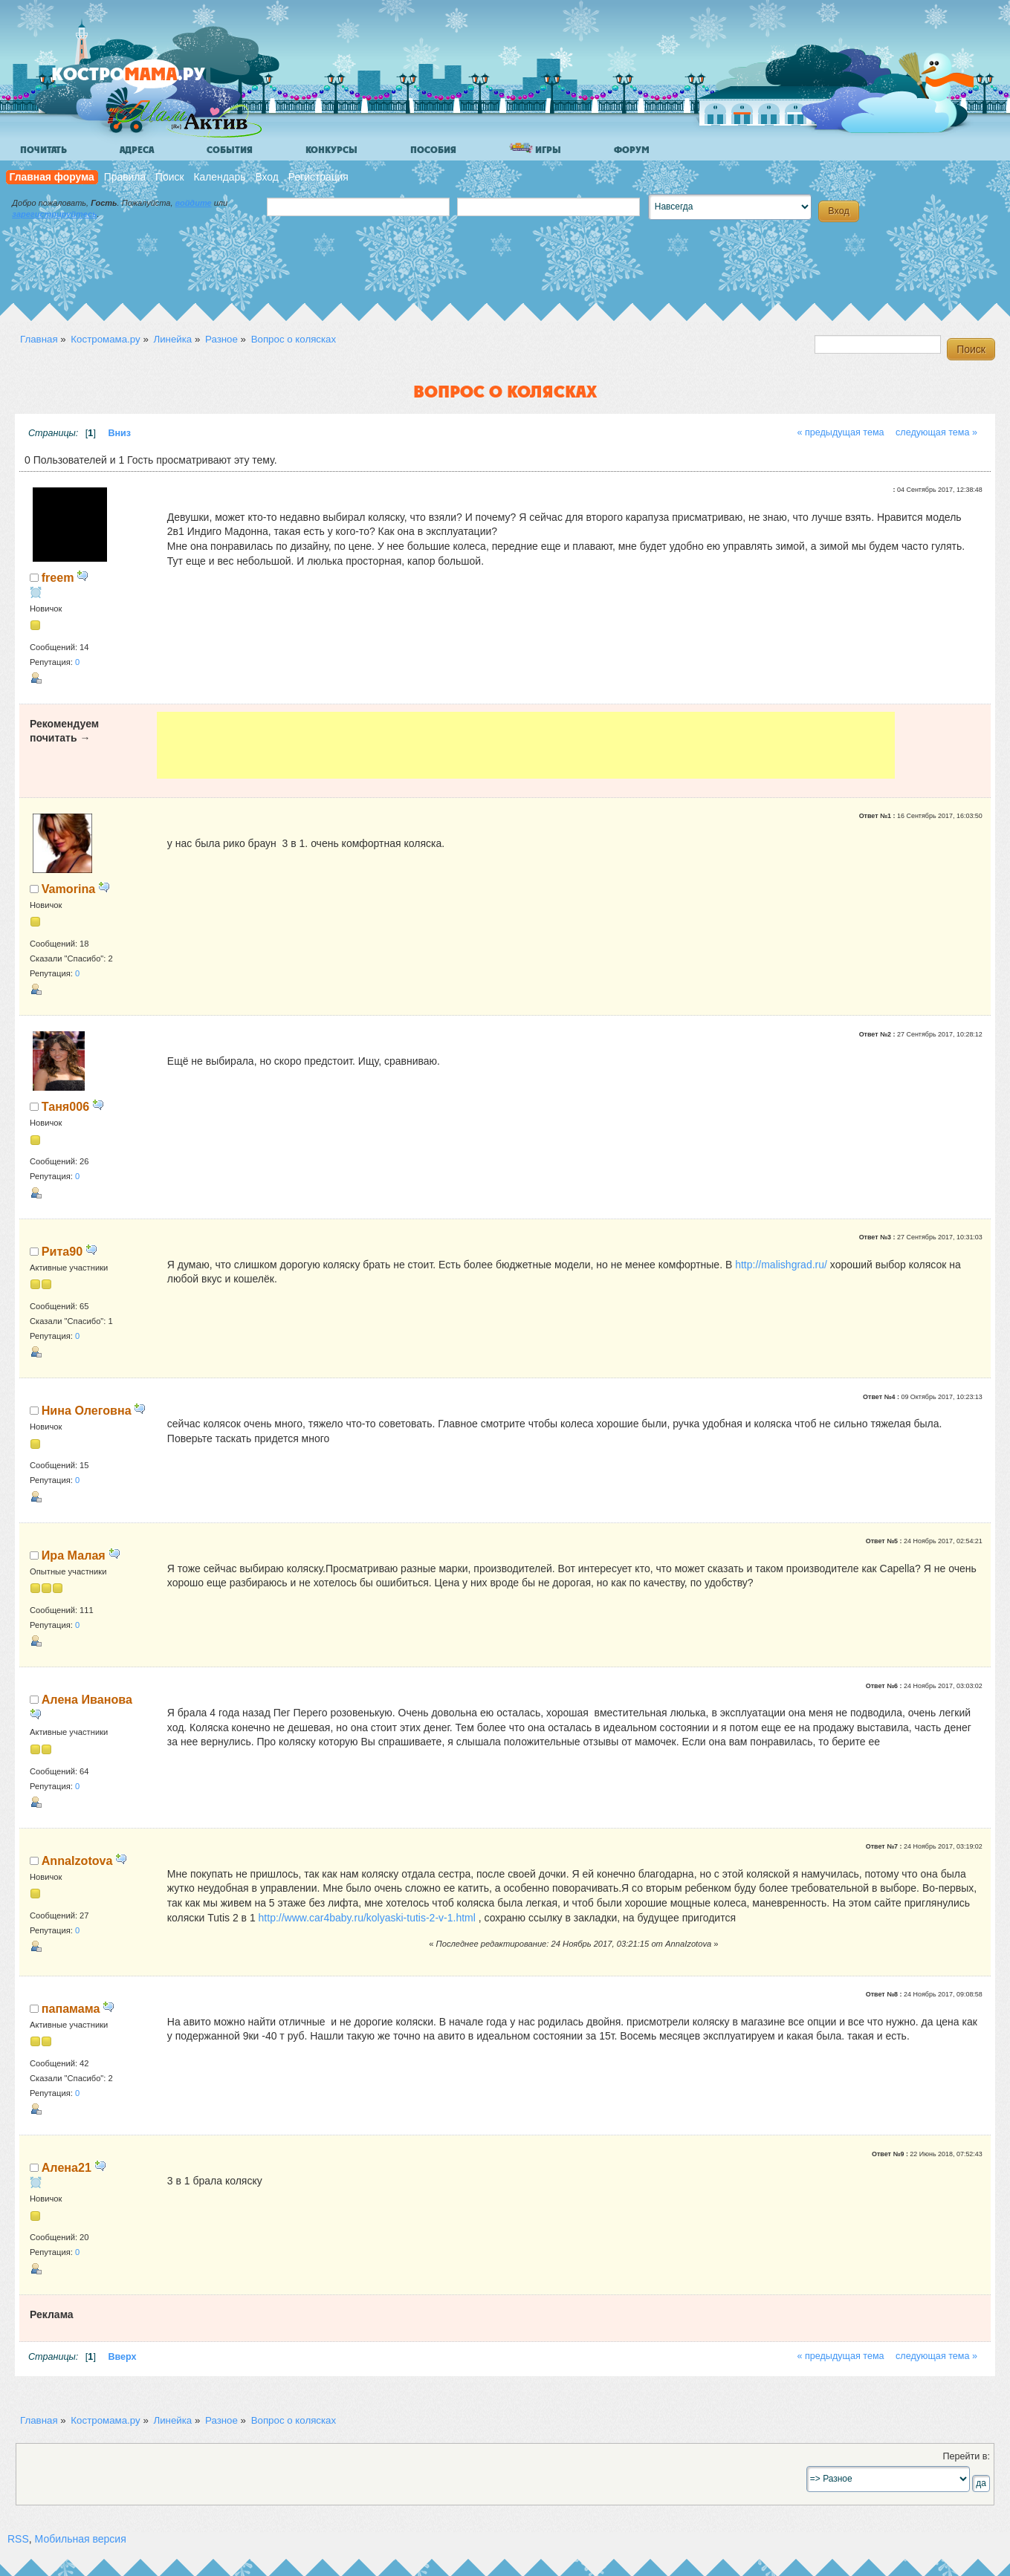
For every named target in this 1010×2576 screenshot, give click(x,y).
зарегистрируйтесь (54, 214)
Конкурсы (331, 150)
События (230, 150)
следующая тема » (936, 432)
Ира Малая (74, 1555)
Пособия (433, 150)
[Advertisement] (526, 745)
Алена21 (66, 2167)
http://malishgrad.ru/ (781, 1265)
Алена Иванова (87, 1699)
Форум (632, 150)
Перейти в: (966, 2456)
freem (58, 577)
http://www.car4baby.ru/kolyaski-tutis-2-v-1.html (367, 1918)
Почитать (43, 150)
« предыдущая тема (840, 432)
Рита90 (62, 1251)
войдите (193, 202)
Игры (535, 149)
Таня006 (65, 1106)
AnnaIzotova (77, 1860)
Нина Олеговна (87, 1410)
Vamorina (69, 888)
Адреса (137, 150)
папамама (71, 2008)
